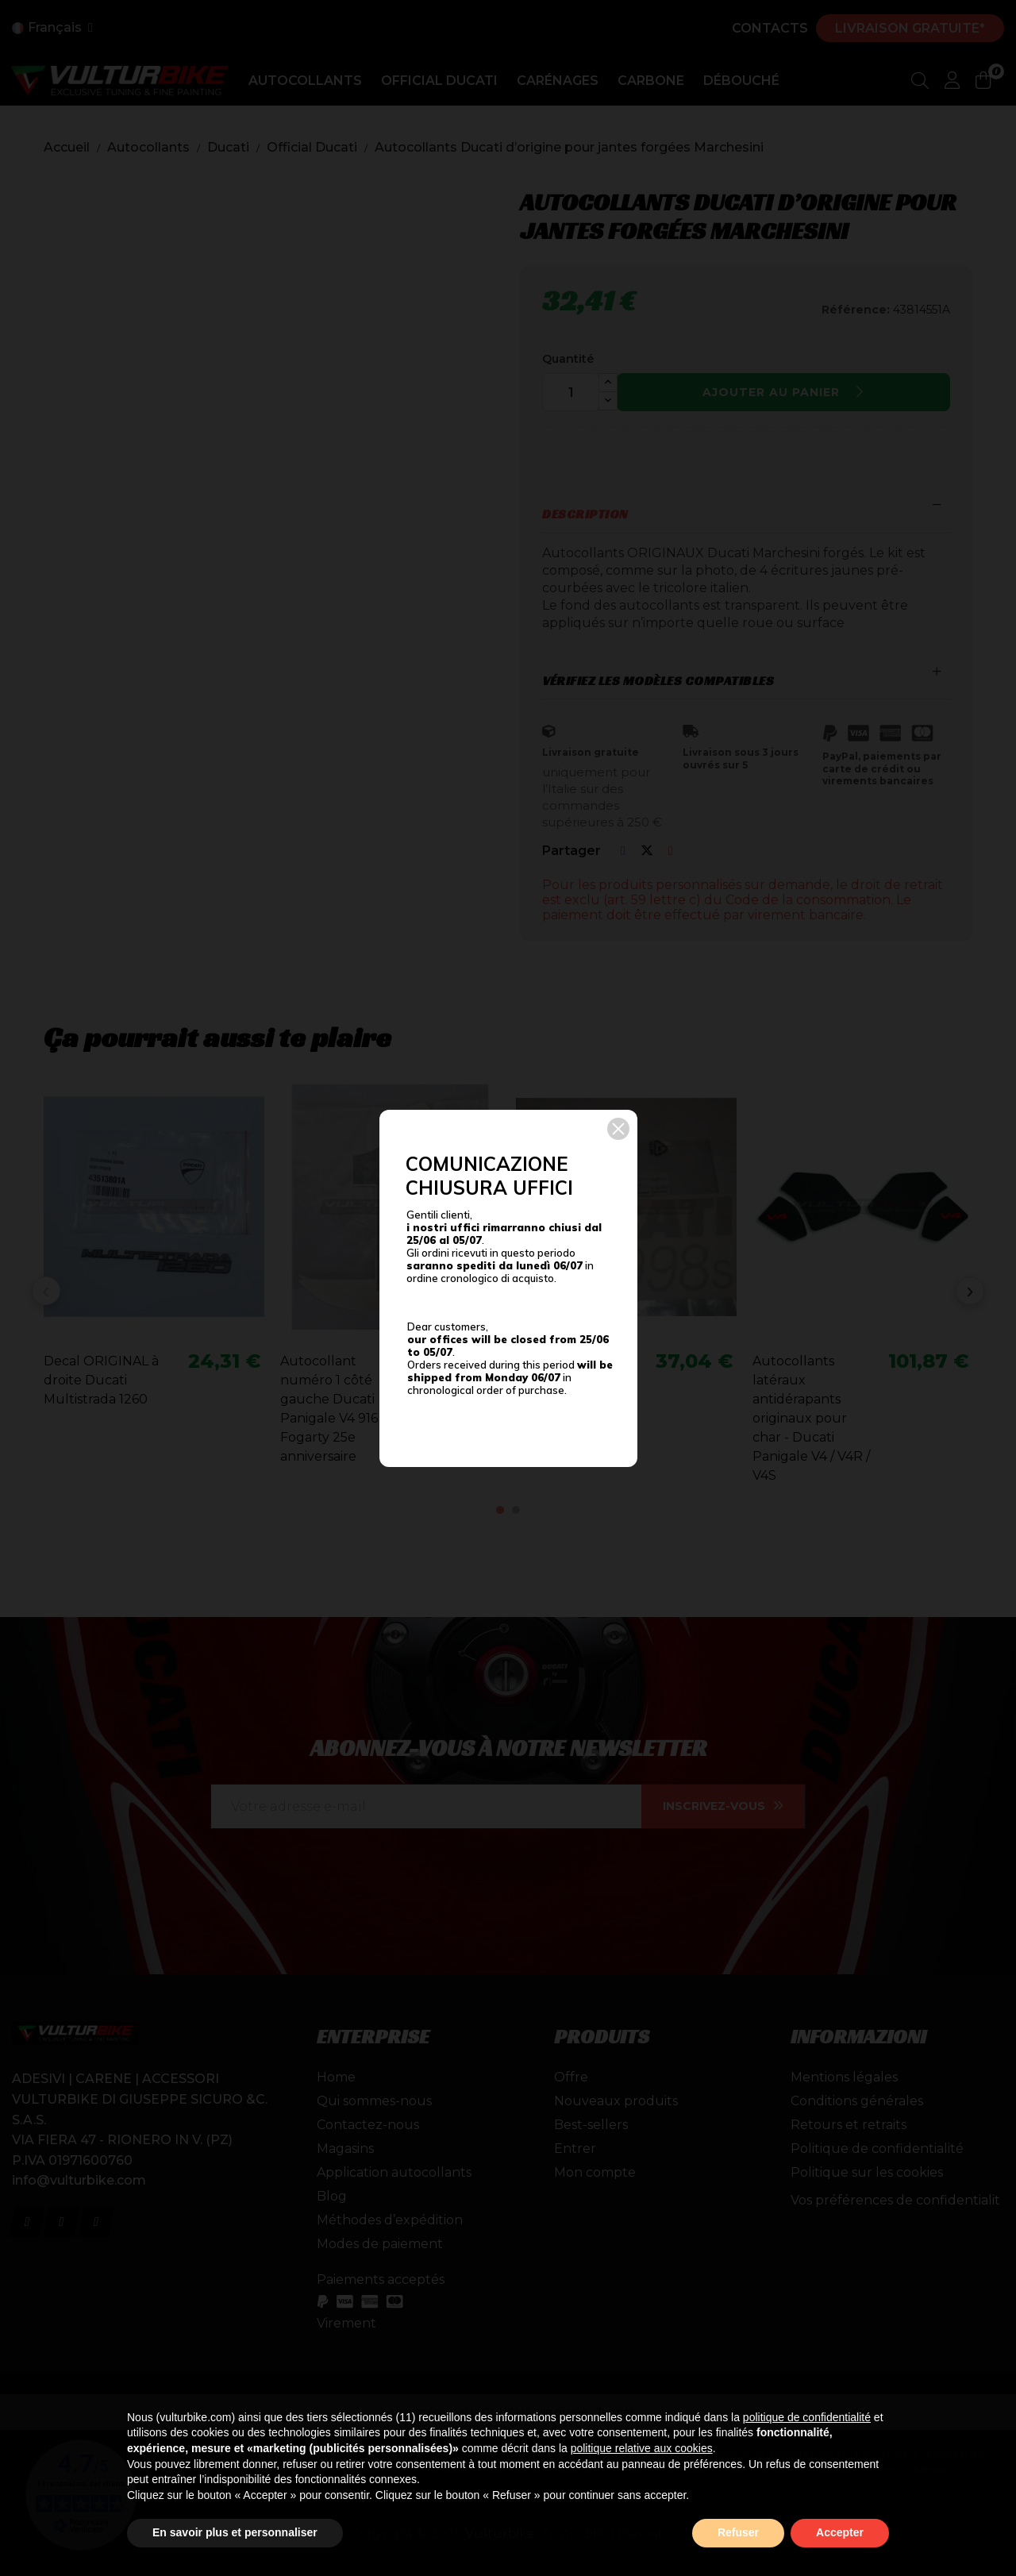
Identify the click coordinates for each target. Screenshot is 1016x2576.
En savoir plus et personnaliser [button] (235, 2532)
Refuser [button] (738, 2532)
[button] (618, 1129)
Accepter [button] (840, 2532)
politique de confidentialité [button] (807, 2417)
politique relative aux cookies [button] (642, 2448)
